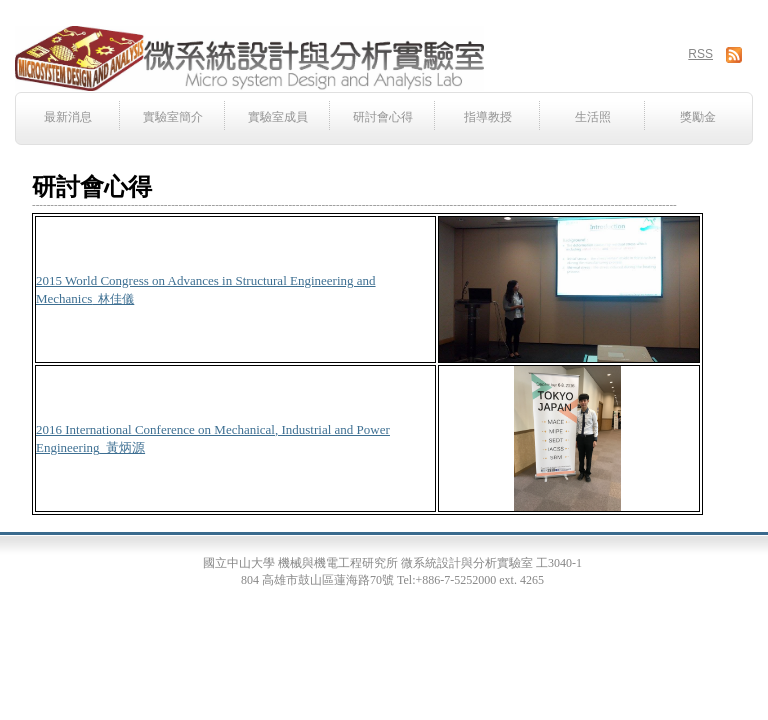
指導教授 (488, 117)
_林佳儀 (113, 299)
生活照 (593, 117)
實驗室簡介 (173, 117)
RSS (700, 54)
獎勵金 (698, 117)
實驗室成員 (278, 117)
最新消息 (68, 117)
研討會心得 (383, 117)
